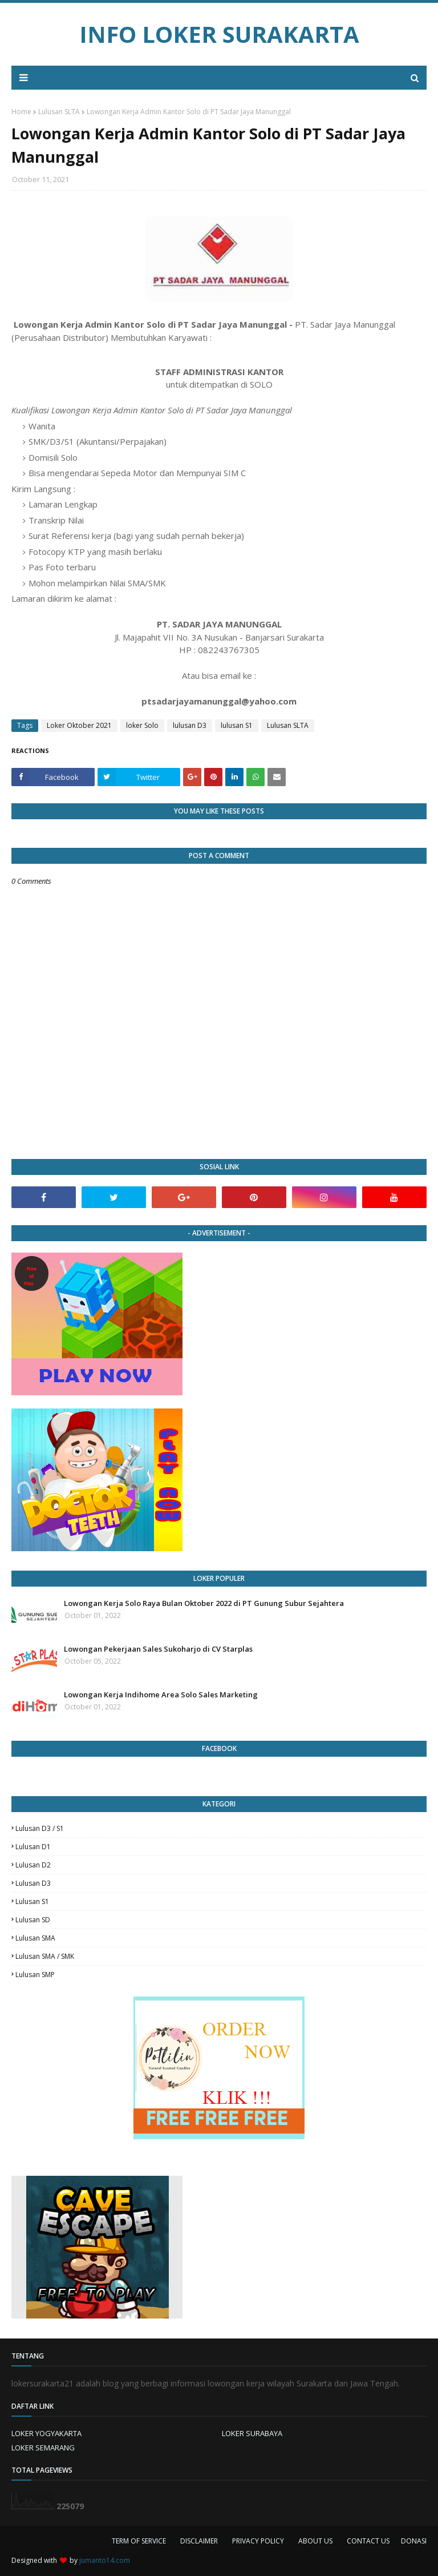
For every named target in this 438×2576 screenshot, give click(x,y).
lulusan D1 (33, 1847)
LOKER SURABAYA (252, 2433)
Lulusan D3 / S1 (39, 1828)
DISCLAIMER (199, 2541)
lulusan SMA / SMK (44, 1956)
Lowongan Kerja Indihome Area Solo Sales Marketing (161, 1694)
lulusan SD (32, 1920)
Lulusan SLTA (59, 111)
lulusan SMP (35, 1974)
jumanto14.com (104, 2560)
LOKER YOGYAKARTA (46, 2433)
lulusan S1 (237, 725)
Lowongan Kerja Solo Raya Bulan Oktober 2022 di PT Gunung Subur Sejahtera (204, 1603)
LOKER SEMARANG (43, 2447)
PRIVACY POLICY (258, 2541)
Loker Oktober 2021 (79, 725)
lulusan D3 (189, 725)
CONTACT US (368, 2541)
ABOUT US (315, 2541)
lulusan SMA (35, 1938)
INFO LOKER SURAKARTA (219, 34)
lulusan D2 (33, 1865)
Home (21, 111)
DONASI (414, 2541)
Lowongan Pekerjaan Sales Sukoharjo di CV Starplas (158, 1649)
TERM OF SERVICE (139, 2541)
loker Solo (142, 725)
